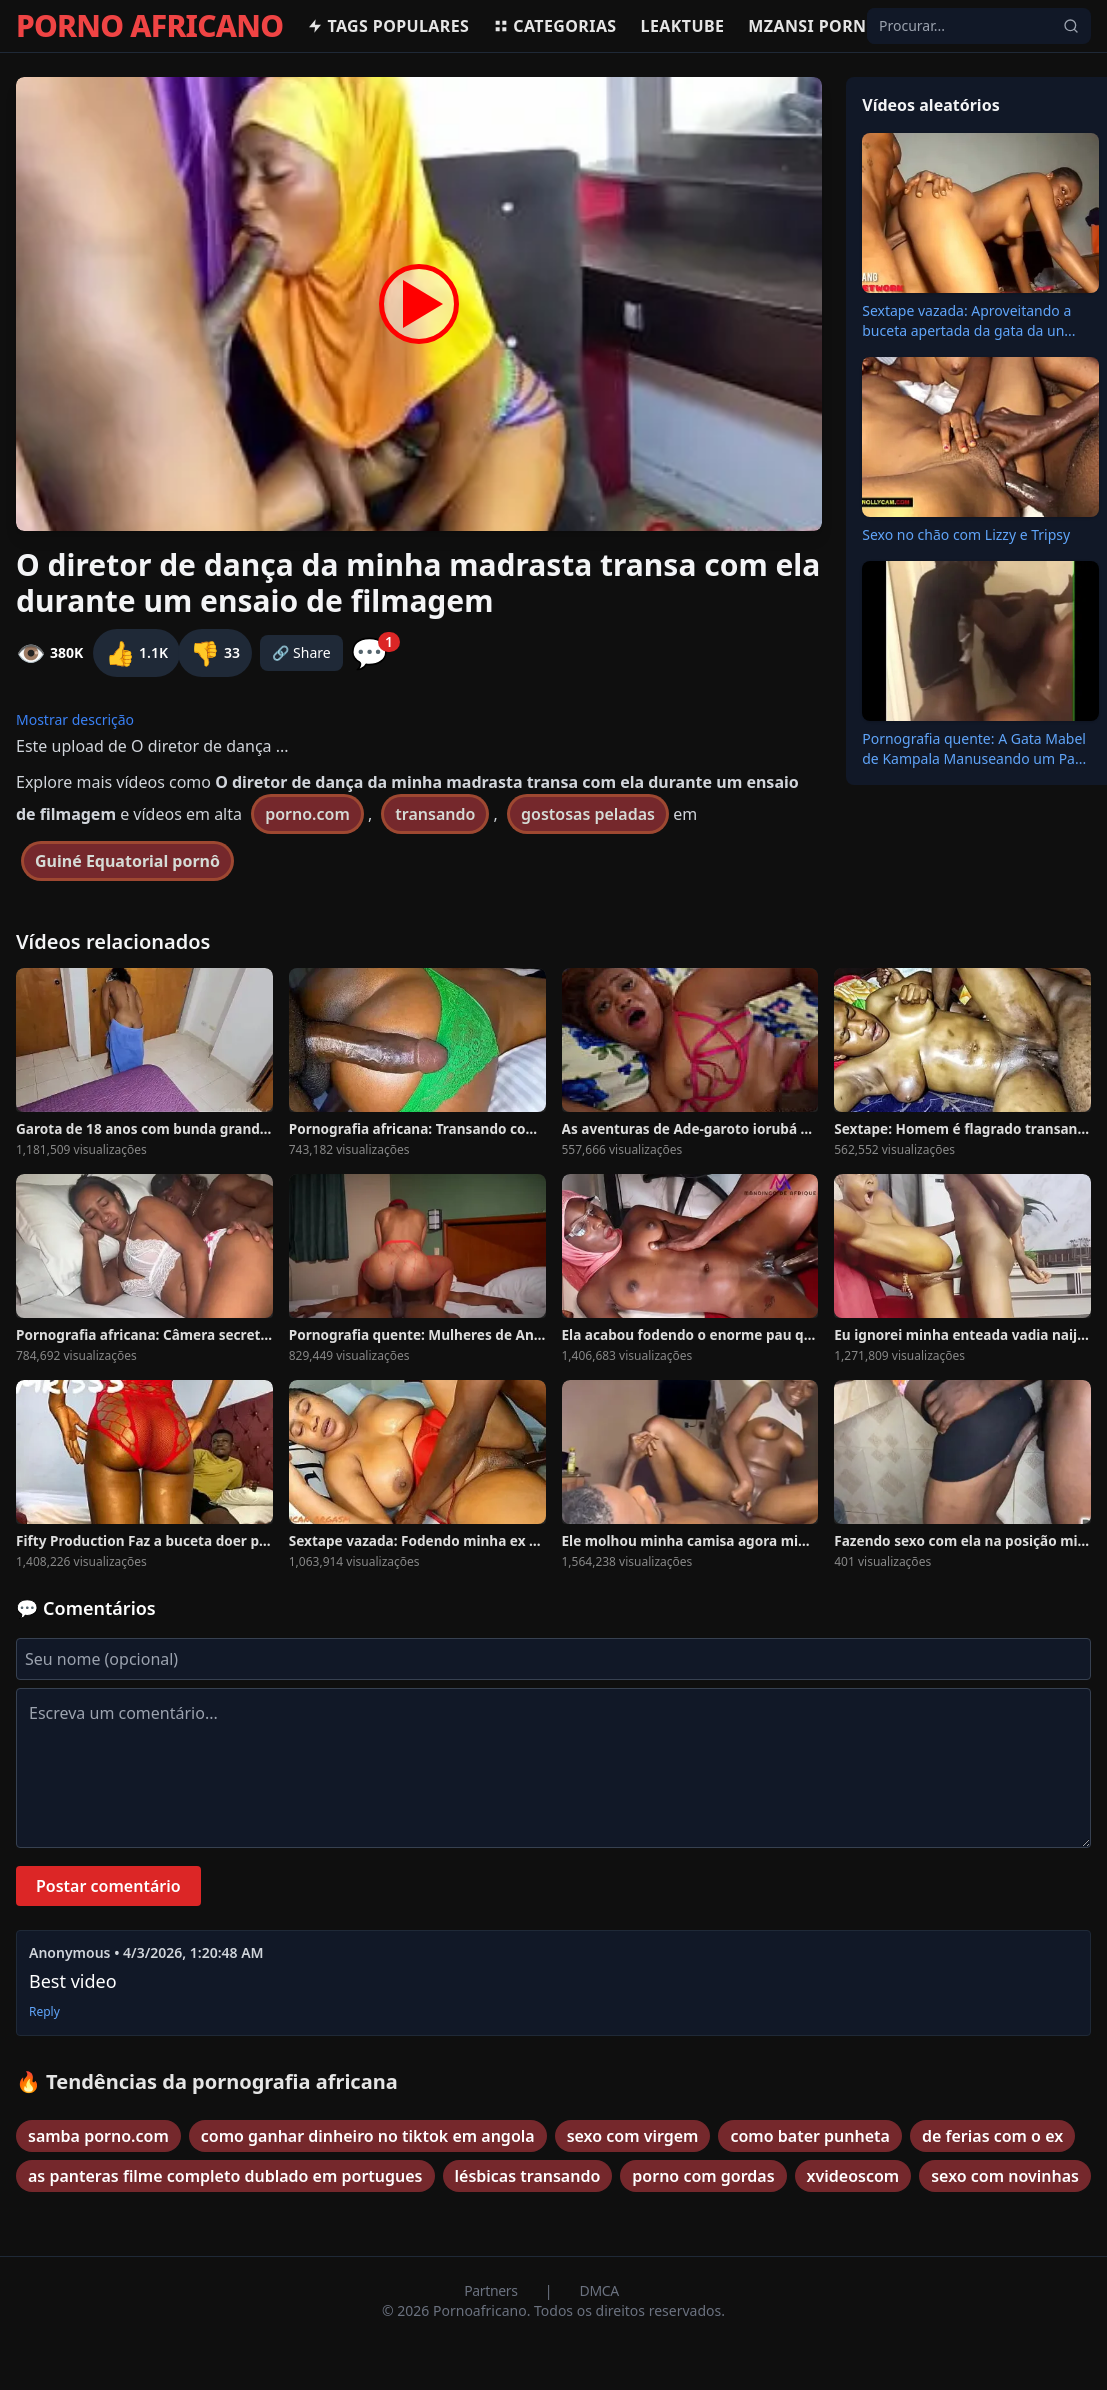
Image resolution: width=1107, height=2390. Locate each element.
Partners (492, 2290)
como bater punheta (810, 2136)
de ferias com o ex (992, 2136)
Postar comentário (108, 1886)
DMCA (599, 2290)
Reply (44, 2012)
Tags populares (388, 26)
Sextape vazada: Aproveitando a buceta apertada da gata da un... (968, 320)
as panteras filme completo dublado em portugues (225, 2176)
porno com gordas (703, 2176)
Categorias (554, 26)
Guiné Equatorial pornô (127, 861)
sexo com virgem (633, 2136)
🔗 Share (301, 652)
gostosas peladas (588, 814)
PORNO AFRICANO (149, 26)
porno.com (307, 814)
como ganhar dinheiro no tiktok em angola (368, 2136)
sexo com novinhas (1005, 2176)
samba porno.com (98, 2136)
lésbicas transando (528, 2176)
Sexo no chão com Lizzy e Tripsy (966, 534)
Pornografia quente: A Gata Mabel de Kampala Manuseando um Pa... (974, 748)
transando (435, 814)
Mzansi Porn (807, 26)
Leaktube (683, 26)
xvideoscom (853, 2176)
